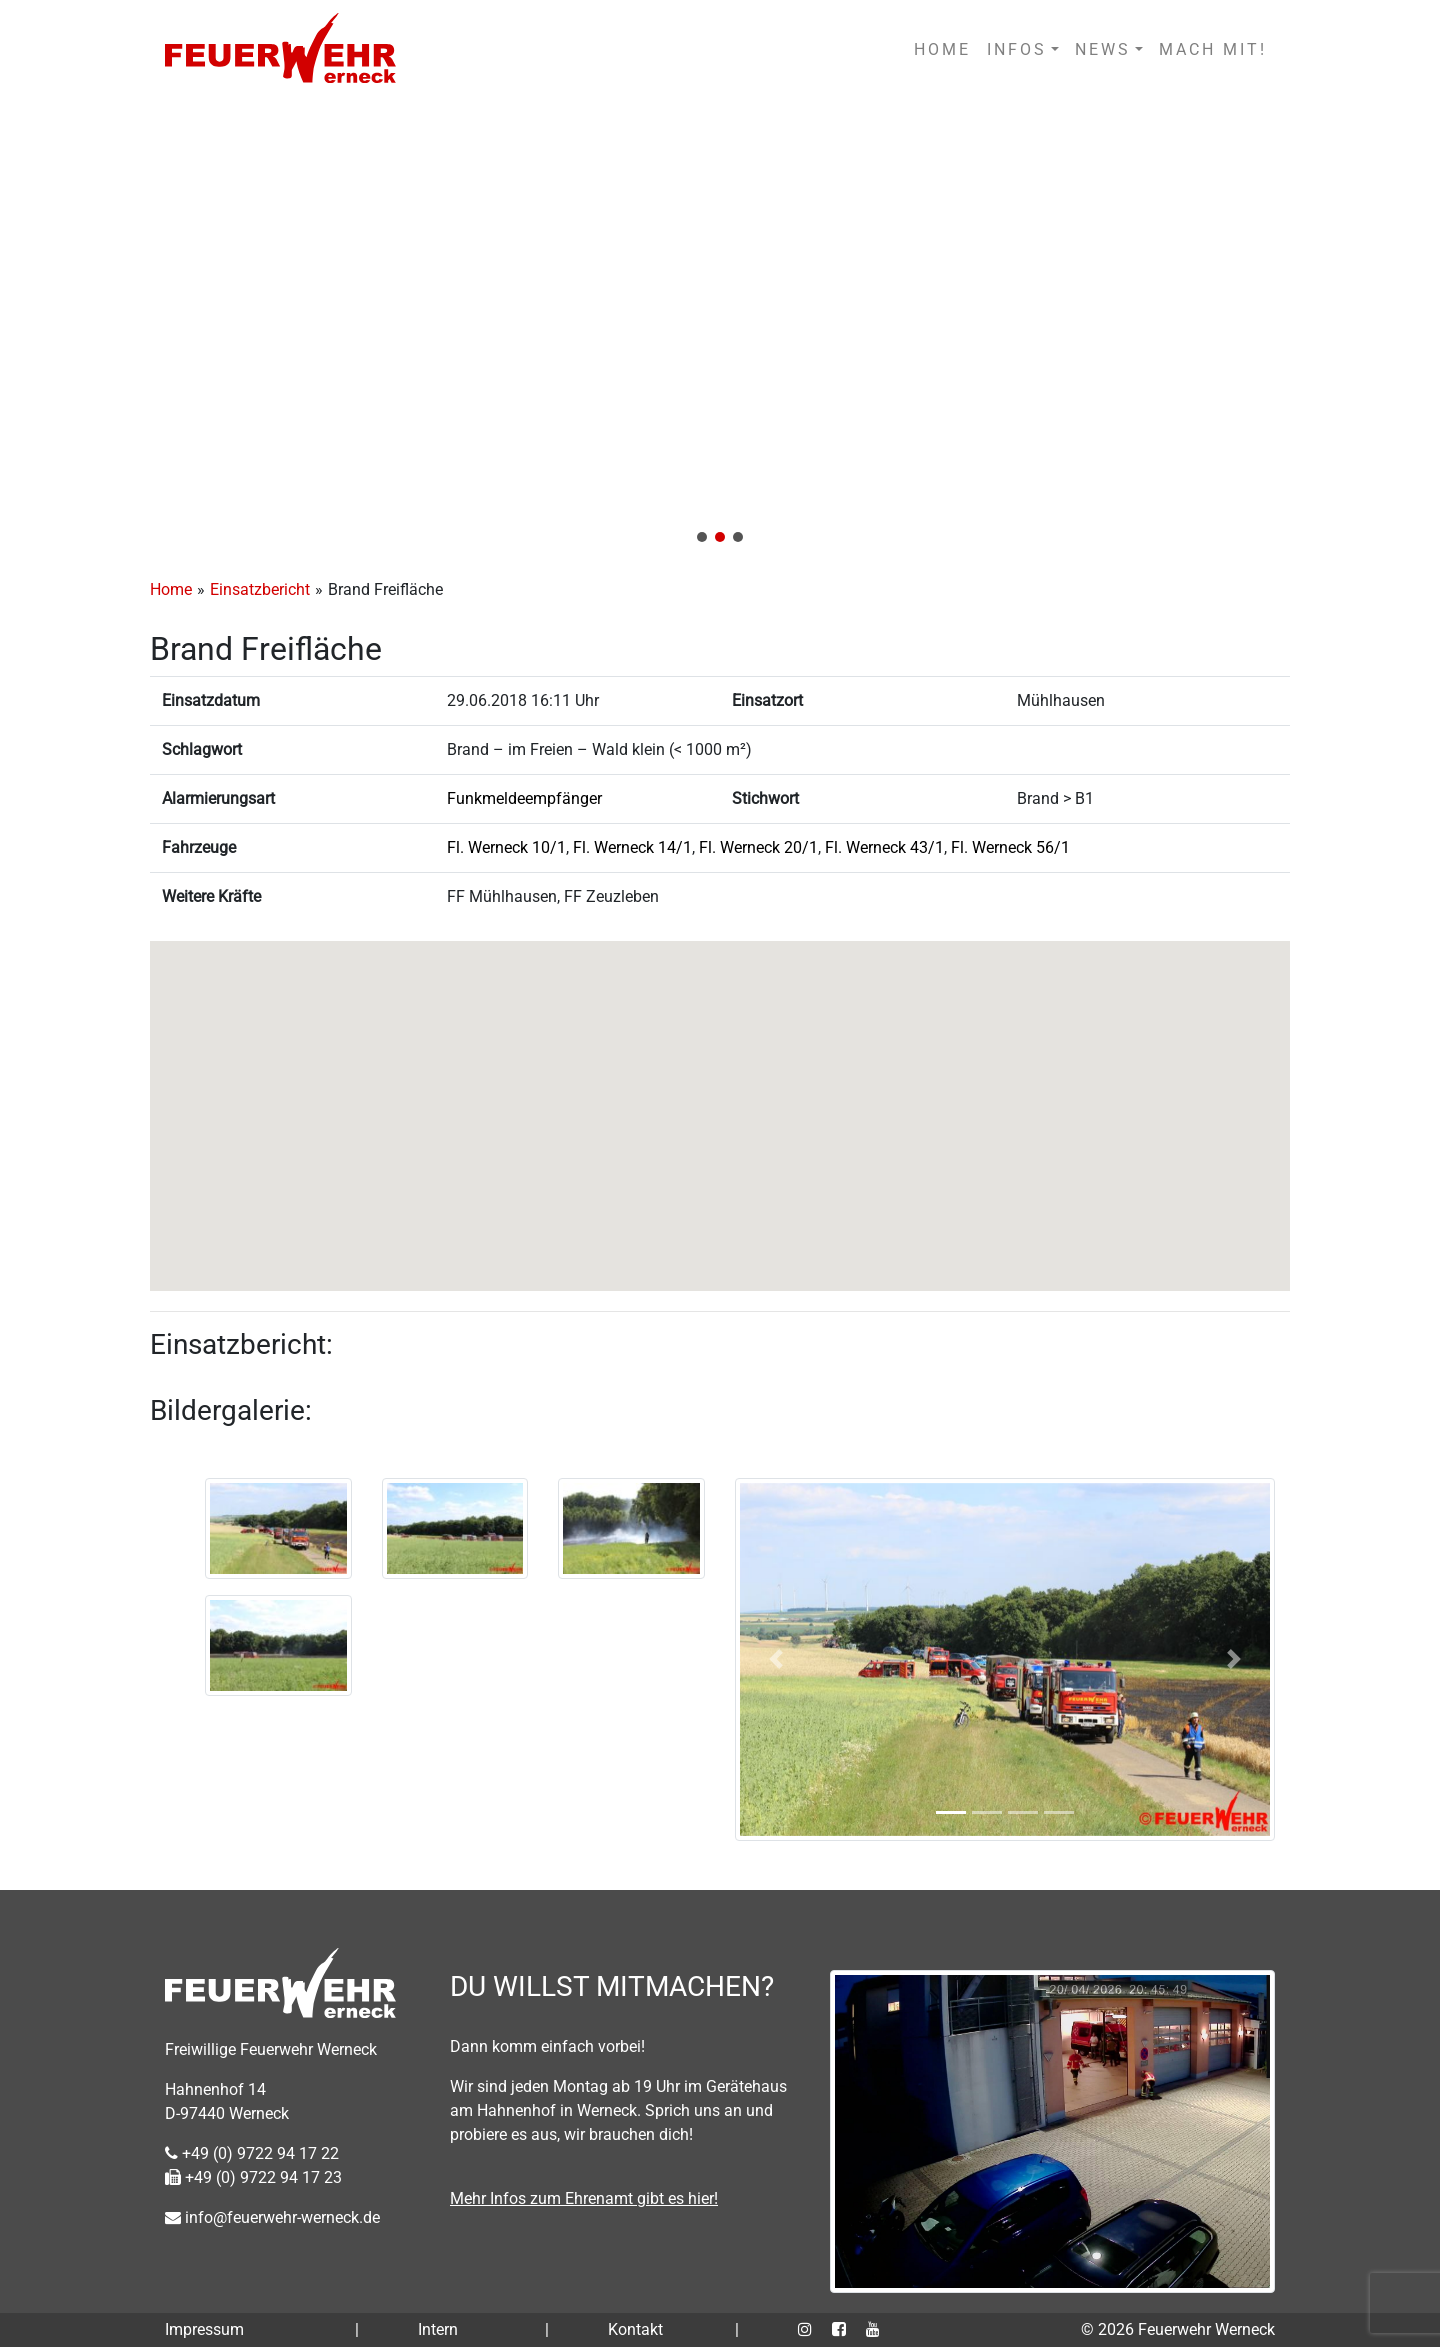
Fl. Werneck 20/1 (758, 847)
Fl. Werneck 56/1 (1010, 847)
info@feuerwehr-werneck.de (272, 2217)
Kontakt (635, 2329)
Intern (438, 2329)
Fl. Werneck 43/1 (884, 847)
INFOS (1017, 49)
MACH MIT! (1213, 49)
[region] (720, 328)
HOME (942, 49)
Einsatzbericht (260, 589)
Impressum (204, 2329)
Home (171, 589)
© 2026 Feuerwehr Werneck (1178, 2329)
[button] (720, 328)
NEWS (1103, 49)
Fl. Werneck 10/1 (506, 847)
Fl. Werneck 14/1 (632, 847)
